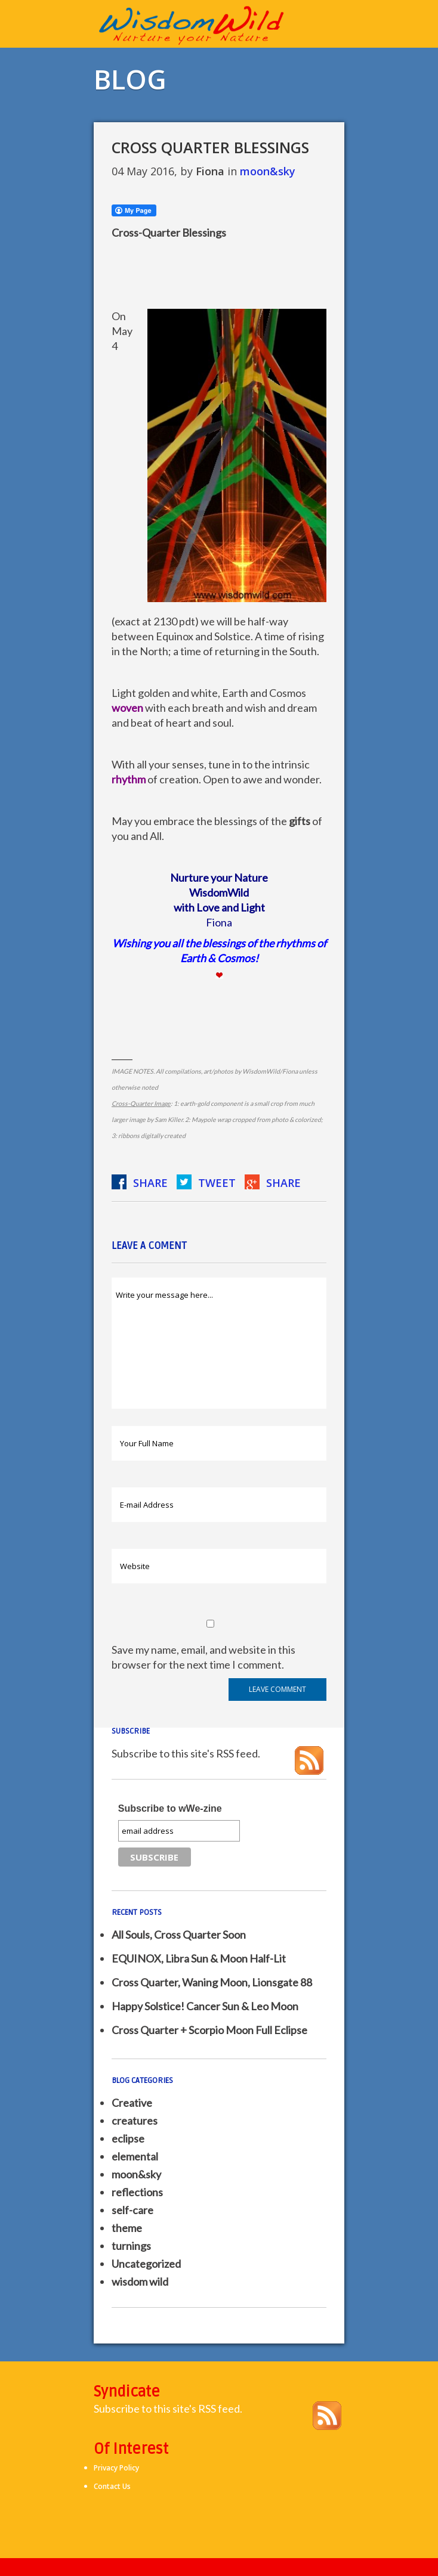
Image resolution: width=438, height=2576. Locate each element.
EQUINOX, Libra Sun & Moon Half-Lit (199, 1958)
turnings (131, 2245)
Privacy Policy (116, 2468)
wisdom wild (140, 2281)
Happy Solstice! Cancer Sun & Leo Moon (205, 2006)
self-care (132, 2210)
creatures (135, 2120)
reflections (137, 2192)
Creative (132, 2102)
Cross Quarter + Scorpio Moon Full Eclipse (209, 2029)
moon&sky (267, 171)
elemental (135, 2156)
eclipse (128, 2138)
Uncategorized (146, 2263)
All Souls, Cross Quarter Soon (179, 1934)
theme (127, 2227)
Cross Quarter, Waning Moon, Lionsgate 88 (212, 1982)
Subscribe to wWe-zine (170, 1808)
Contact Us (112, 2486)
